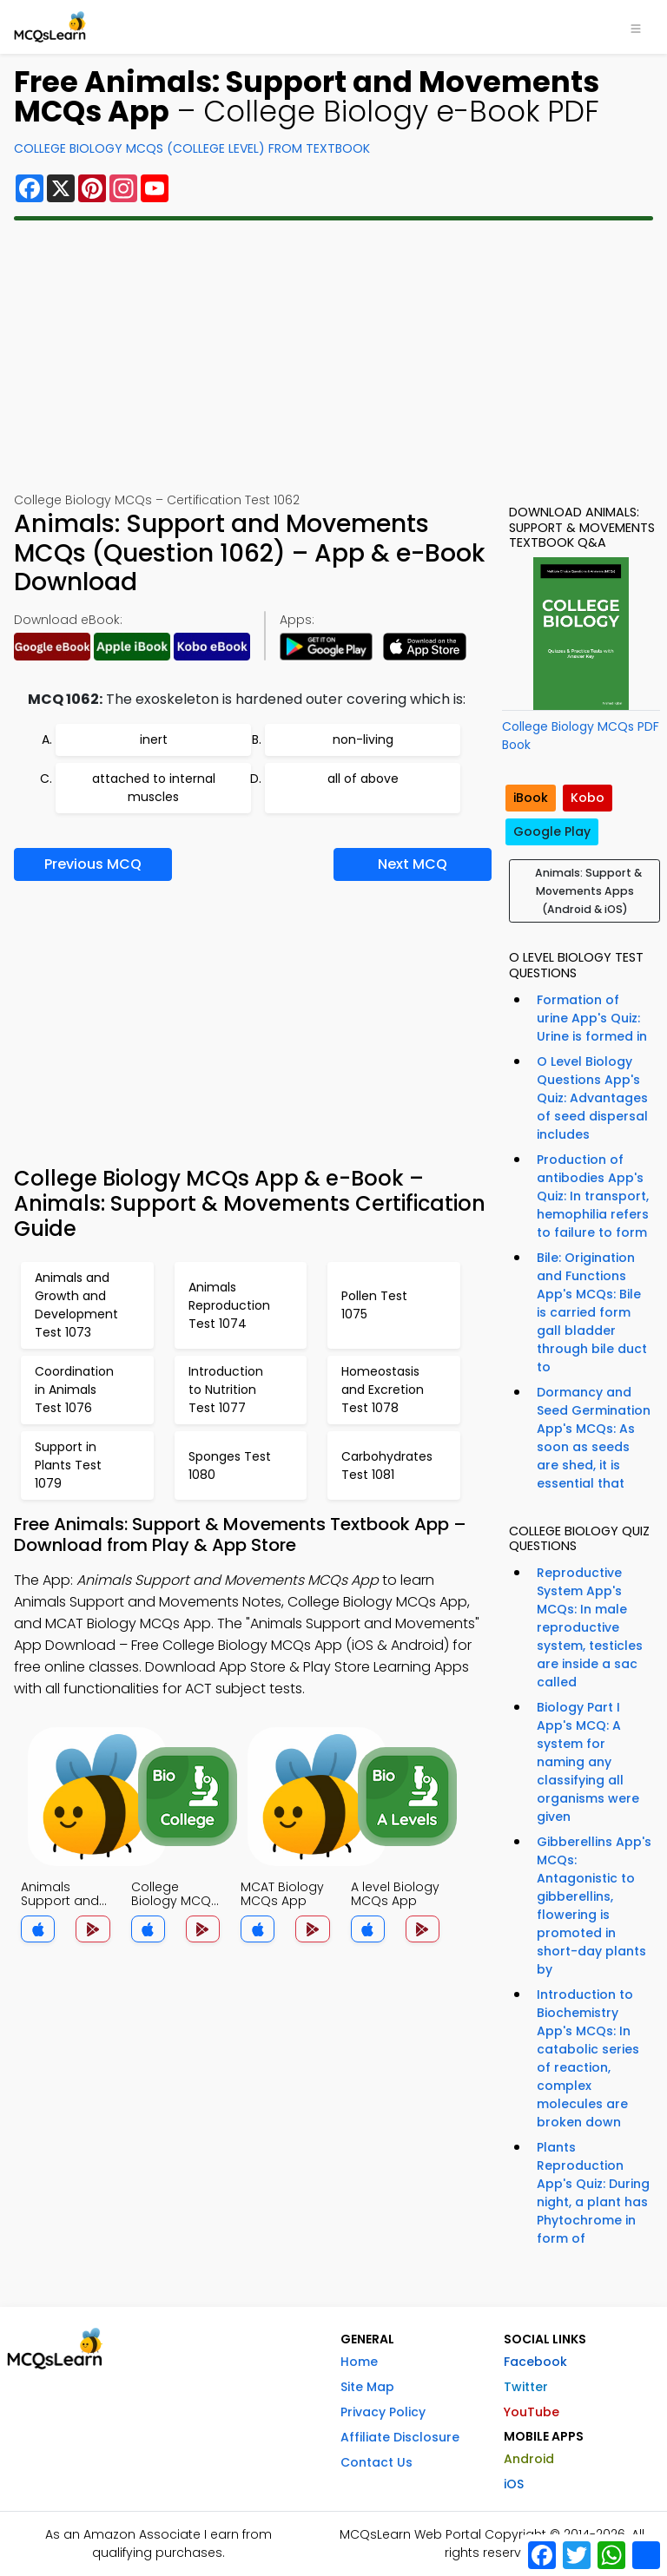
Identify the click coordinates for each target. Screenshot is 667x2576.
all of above (363, 778)
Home (359, 2361)
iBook (530, 797)
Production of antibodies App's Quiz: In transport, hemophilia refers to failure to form (593, 1196)
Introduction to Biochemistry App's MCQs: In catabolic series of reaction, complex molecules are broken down (588, 2058)
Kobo (587, 797)
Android (529, 2459)
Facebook (535, 2361)
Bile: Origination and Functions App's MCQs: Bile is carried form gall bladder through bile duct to (592, 1312)
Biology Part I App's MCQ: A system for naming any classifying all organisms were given (588, 1762)
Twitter (526, 2386)
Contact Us (376, 2462)
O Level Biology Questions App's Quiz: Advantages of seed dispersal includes (592, 1098)
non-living (363, 739)
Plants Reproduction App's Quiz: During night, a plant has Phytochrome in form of (593, 2193)
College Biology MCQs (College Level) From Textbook (192, 148)
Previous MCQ (93, 864)
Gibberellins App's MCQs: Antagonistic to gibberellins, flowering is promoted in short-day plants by (594, 1905)
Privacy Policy (383, 2412)
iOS (514, 2484)
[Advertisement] (333, 355)
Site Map (367, 2386)
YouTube (531, 2412)
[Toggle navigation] (635, 27)
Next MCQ (412, 864)
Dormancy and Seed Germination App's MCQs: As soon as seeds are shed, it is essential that (593, 1437)
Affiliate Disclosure (399, 2437)
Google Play (552, 831)
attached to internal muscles (153, 787)
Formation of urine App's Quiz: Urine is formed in (592, 1018)
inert (154, 739)
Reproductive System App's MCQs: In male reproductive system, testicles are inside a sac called (590, 1627)
